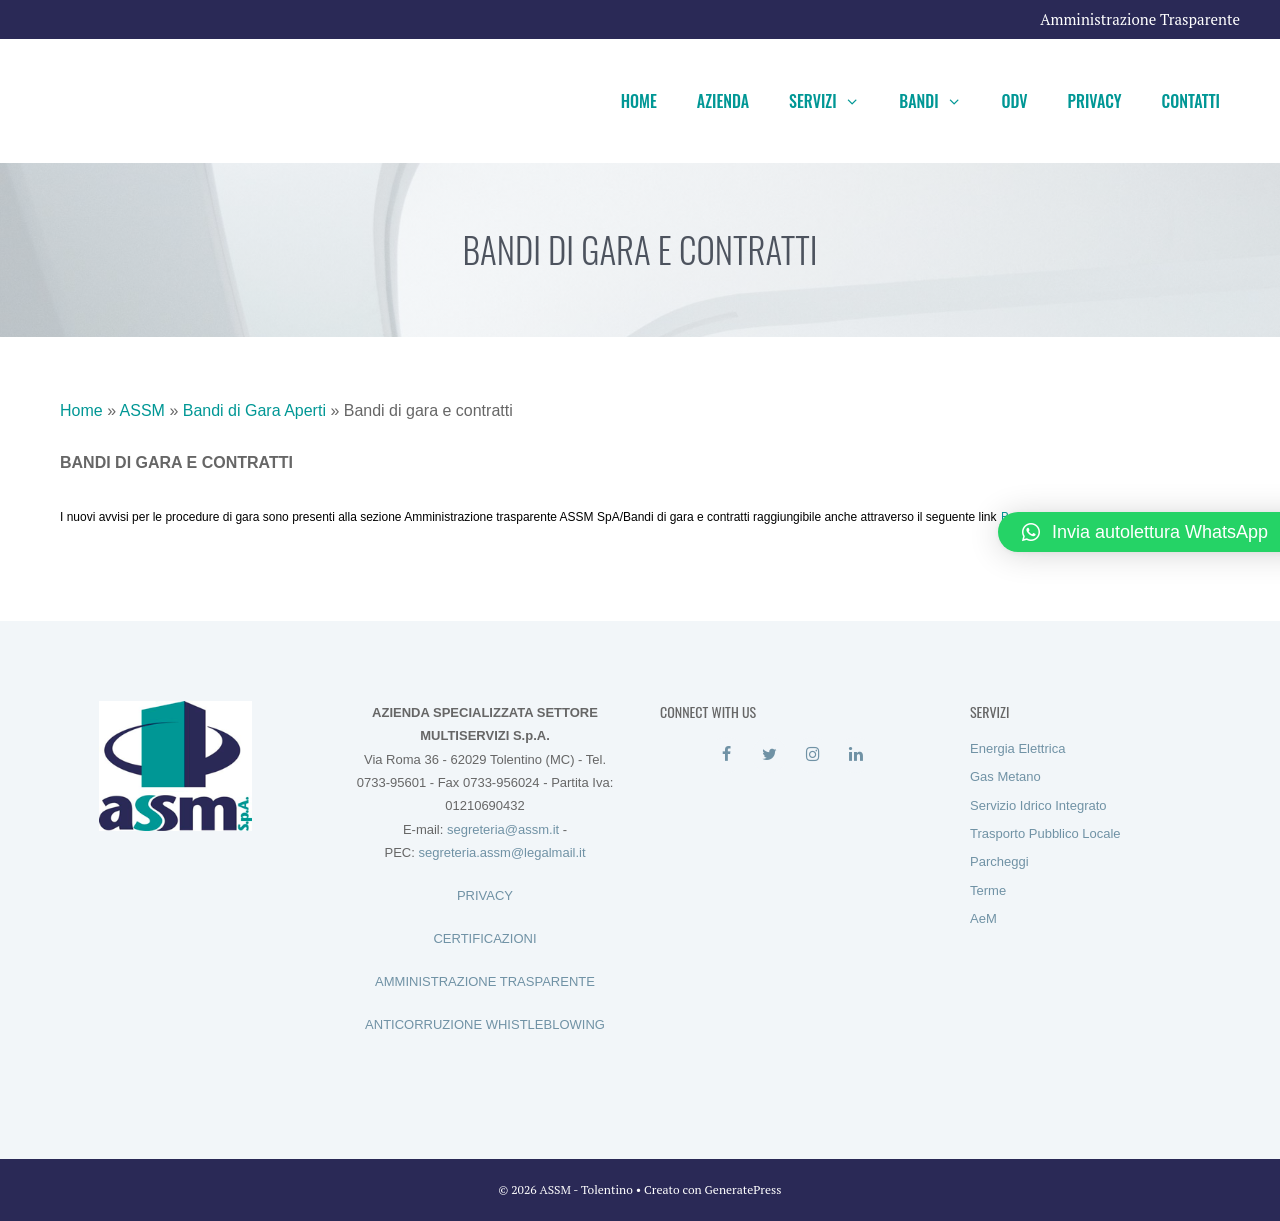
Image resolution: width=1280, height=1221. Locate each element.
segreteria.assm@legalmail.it (501, 852)
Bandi (940, 101)
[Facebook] (726, 755)
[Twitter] (769, 755)
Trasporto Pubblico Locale (1045, 833)
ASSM (142, 410)
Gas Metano (1005, 776)
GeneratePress (743, 1189)
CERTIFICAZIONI (484, 938)
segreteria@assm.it (503, 829)
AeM (983, 918)
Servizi (834, 101)
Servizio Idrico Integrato (1038, 805)
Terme (988, 890)
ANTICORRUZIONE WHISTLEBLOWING (485, 1024)
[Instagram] (812, 755)
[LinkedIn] (855, 755)
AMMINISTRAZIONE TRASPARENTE (485, 981)
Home (639, 101)
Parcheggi (999, 861)
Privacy (1095, 101)
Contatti (1191, 101)
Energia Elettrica (1017, 748)
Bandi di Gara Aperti (254, 410)
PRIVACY (485, 895)
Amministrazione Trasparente (1140, 19)
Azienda (723, 101)
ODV (1014, 101)
